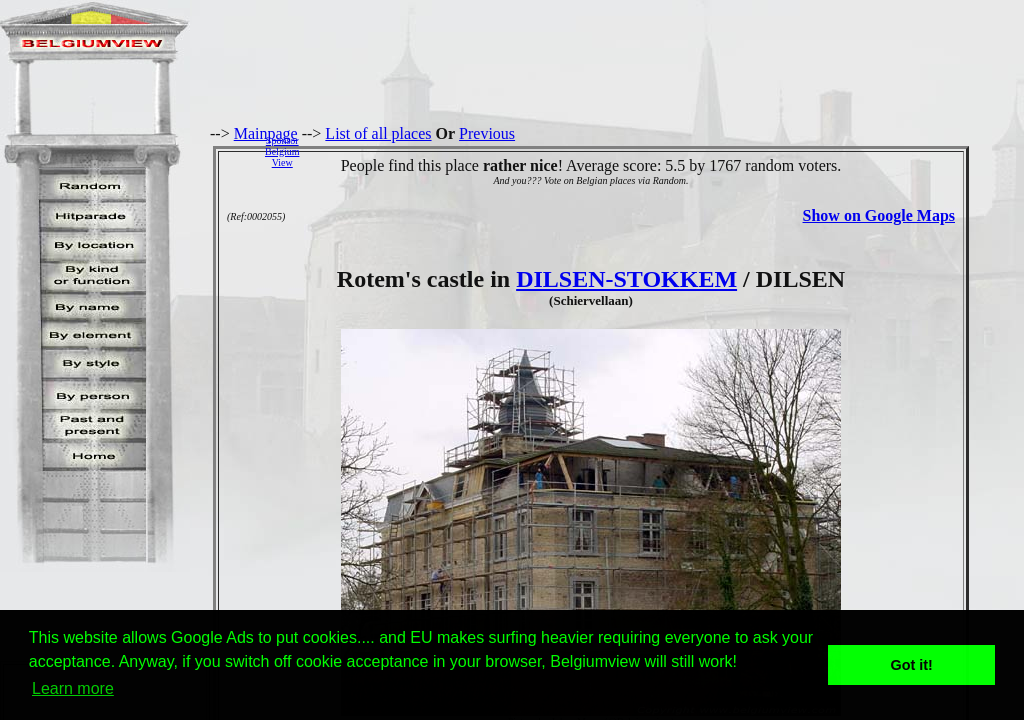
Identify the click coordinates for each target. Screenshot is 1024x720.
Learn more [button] (73, 688)
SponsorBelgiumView (282, 151)
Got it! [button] (912, 665)
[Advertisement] (667, 151)
